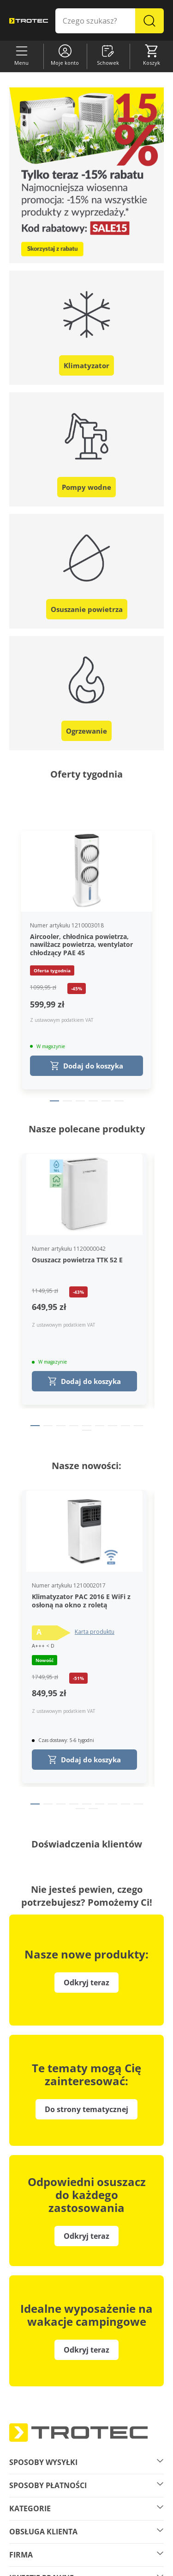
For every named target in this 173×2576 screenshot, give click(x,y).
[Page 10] (86, 1430)
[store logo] (28, 20)
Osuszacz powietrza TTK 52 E (77, 1260)
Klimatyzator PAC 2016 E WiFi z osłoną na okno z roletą (81, 1601)
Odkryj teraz (86, 2350)
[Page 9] (138, 1425)
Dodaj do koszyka (86, 1065)
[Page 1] (54, 1100)
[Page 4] (93, 1100)
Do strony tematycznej (86, 2109)
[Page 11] (93, 1808)
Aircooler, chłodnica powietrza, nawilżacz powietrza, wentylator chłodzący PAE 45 (81, 945)
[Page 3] (80, 1100)
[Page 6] (119, 1100)
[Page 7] (112, 1425)
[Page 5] (106, 1100)
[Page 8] (125, 1425)
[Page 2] (67, 1100)
